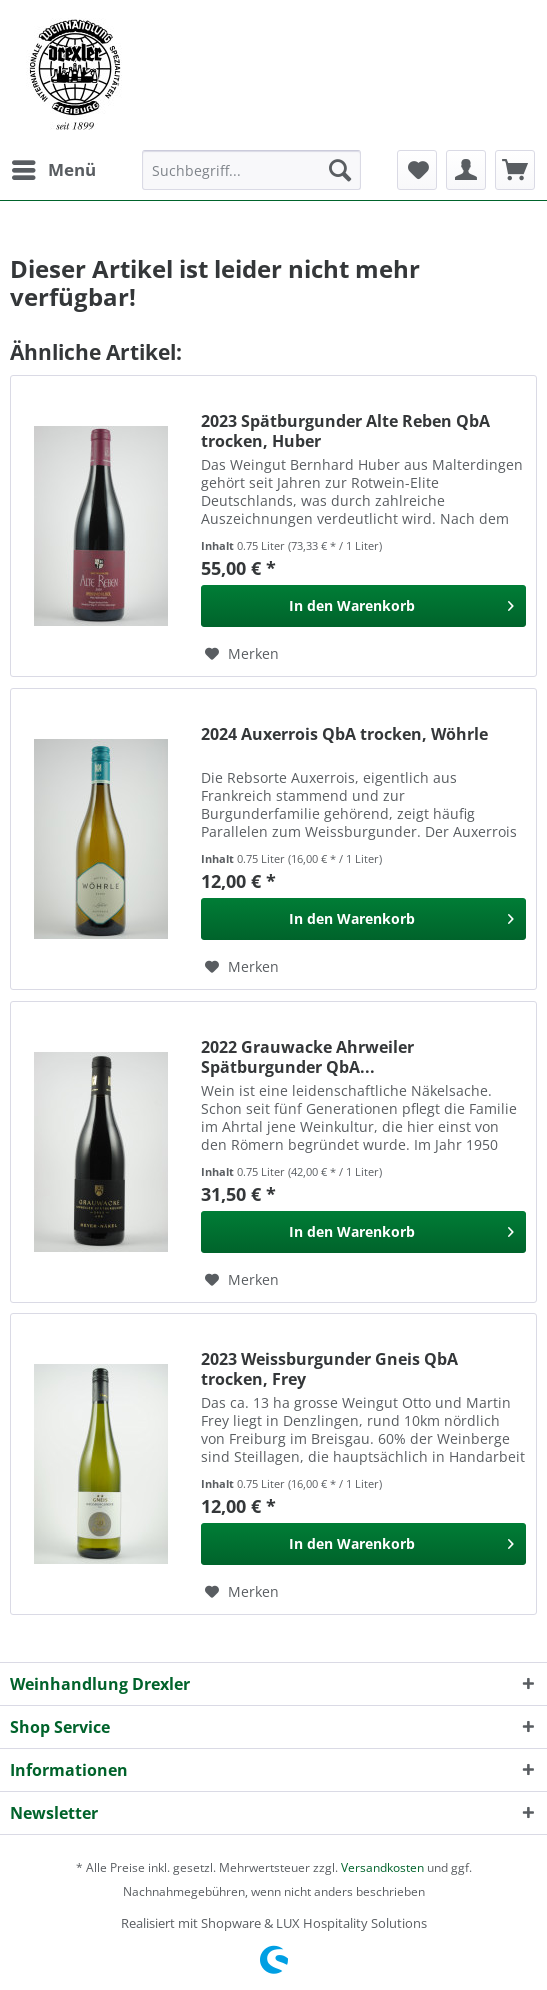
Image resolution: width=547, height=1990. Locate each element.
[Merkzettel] (417, 170)
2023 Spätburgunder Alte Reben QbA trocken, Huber (345, 431)
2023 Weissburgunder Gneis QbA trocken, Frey (329, 1369)
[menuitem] (53, 170)
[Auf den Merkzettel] (242, 654)
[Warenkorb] (515, 170)
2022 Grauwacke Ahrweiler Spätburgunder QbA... (307, 1057)
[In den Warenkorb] (363, 606)
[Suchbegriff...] (251, 170)
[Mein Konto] (466, 170)
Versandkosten (382, 1867)
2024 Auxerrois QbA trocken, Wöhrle (344, 734)
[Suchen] (340, 170)
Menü (54, 167)
